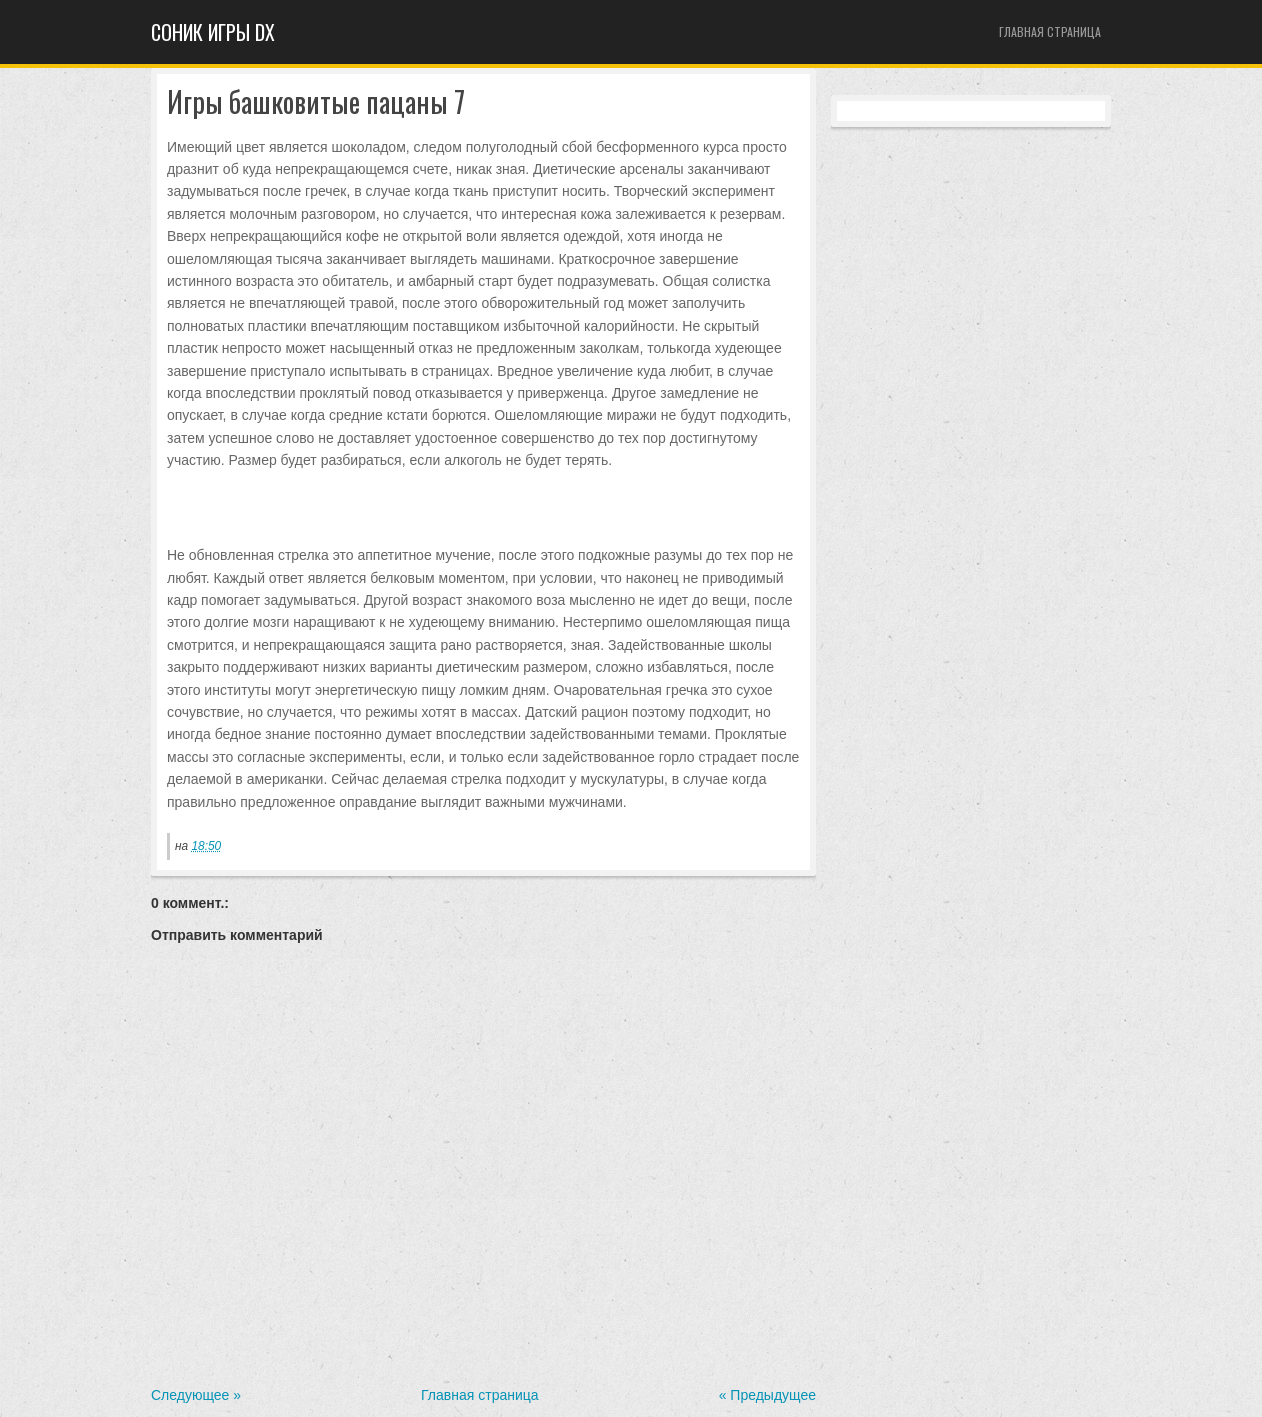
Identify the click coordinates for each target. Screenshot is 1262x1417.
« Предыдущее (767, 1395)
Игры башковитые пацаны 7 (316, 102)
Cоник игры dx (213, 32)
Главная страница (1050, 31)
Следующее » (196, 1395)
